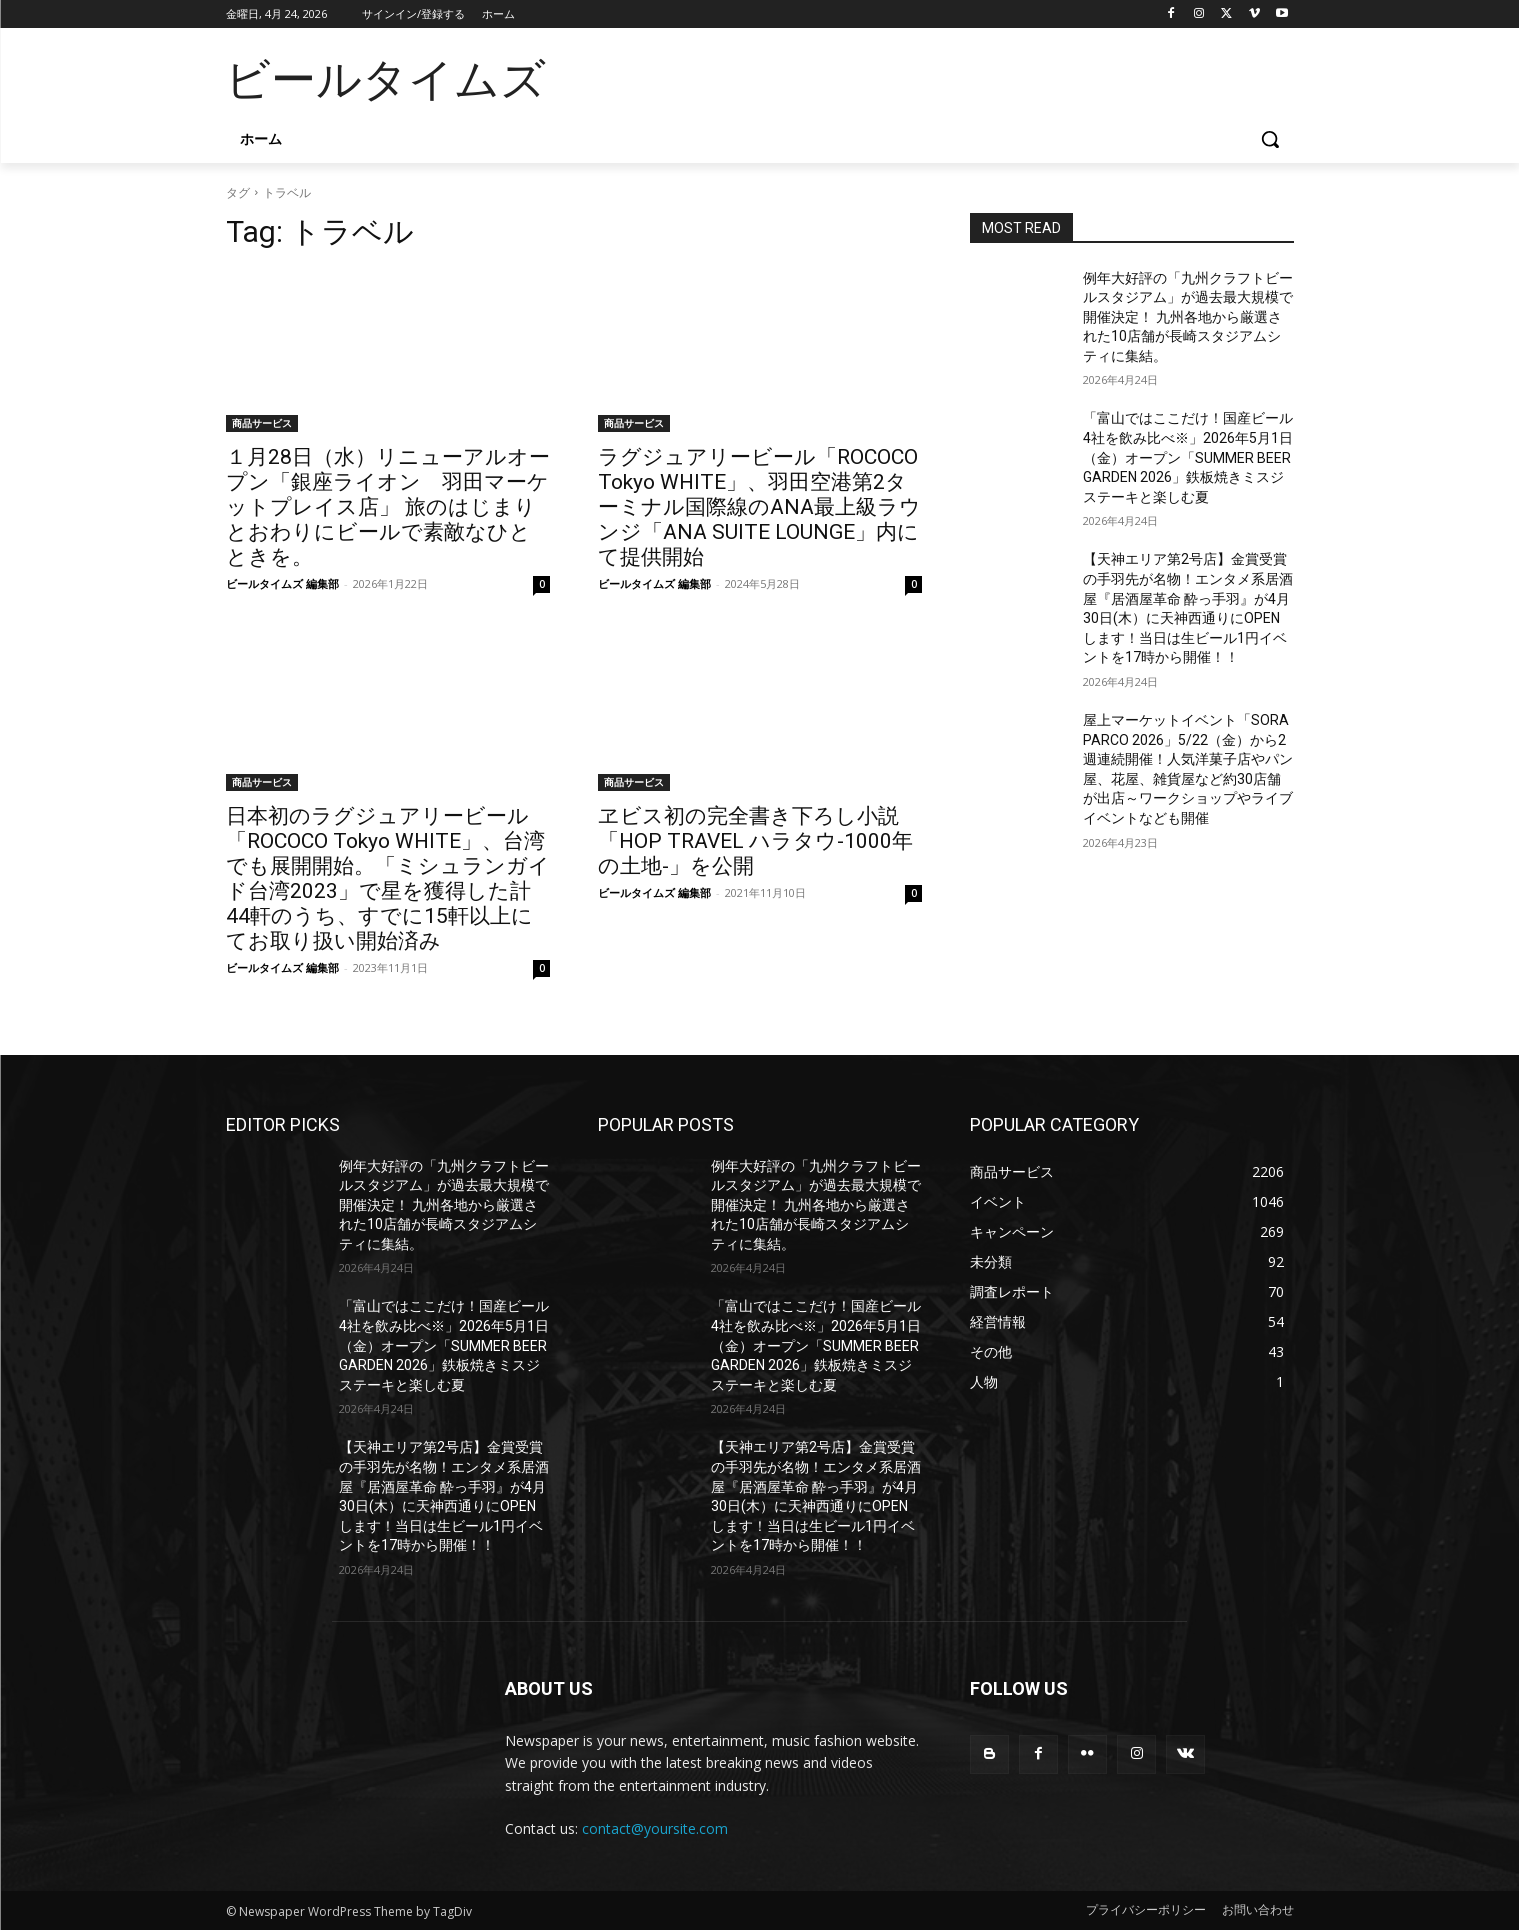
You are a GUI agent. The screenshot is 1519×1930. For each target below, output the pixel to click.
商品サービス (262, 423)
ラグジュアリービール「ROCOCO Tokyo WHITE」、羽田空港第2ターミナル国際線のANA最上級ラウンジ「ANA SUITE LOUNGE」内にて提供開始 (759, 507)
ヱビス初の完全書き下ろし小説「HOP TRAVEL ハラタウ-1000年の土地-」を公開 (755, 841)
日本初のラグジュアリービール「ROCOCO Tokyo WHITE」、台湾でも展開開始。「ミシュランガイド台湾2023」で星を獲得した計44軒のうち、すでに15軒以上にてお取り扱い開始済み (388, 878)
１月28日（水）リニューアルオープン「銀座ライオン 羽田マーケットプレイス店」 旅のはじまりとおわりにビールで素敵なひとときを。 (388, 507)
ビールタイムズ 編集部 (282, 583)
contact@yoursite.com (655, 1828)
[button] (1270, 139)
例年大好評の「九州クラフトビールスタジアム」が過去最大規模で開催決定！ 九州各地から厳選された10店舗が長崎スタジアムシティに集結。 (1188, 317)
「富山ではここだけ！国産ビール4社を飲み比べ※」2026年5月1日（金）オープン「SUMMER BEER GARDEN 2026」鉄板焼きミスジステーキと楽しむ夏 (1188, 457)
